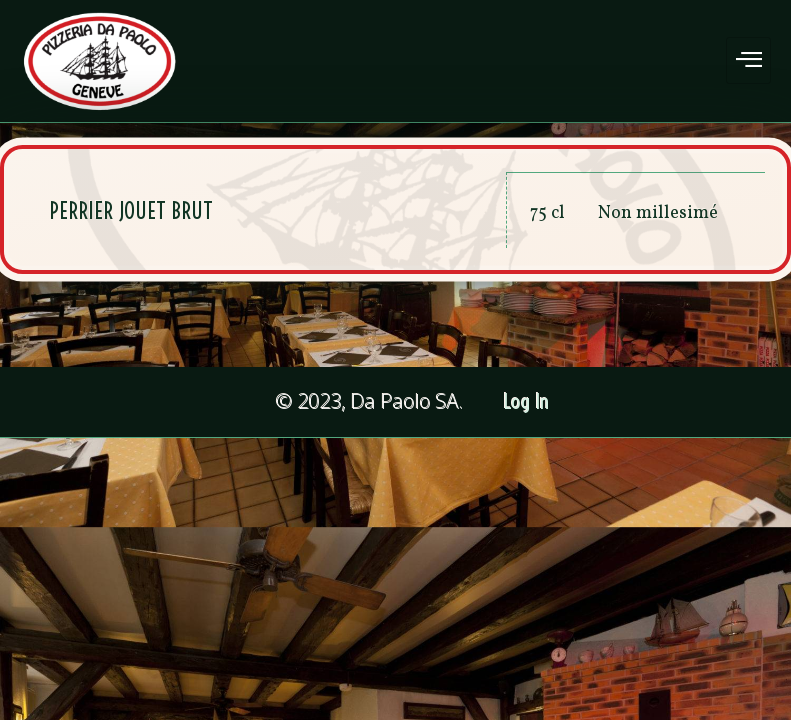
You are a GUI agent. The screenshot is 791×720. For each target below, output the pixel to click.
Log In (526, 401)
